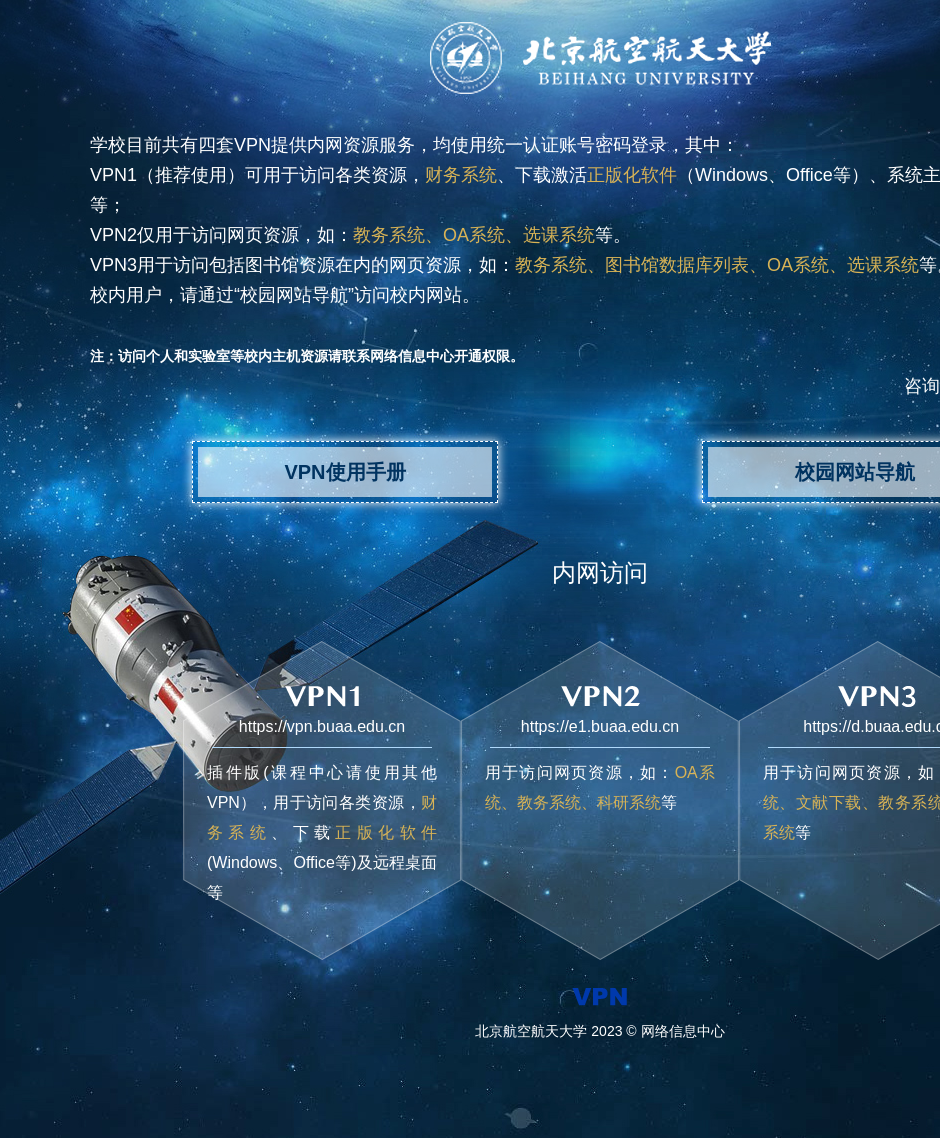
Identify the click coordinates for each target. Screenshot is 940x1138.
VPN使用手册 (344, 472)
